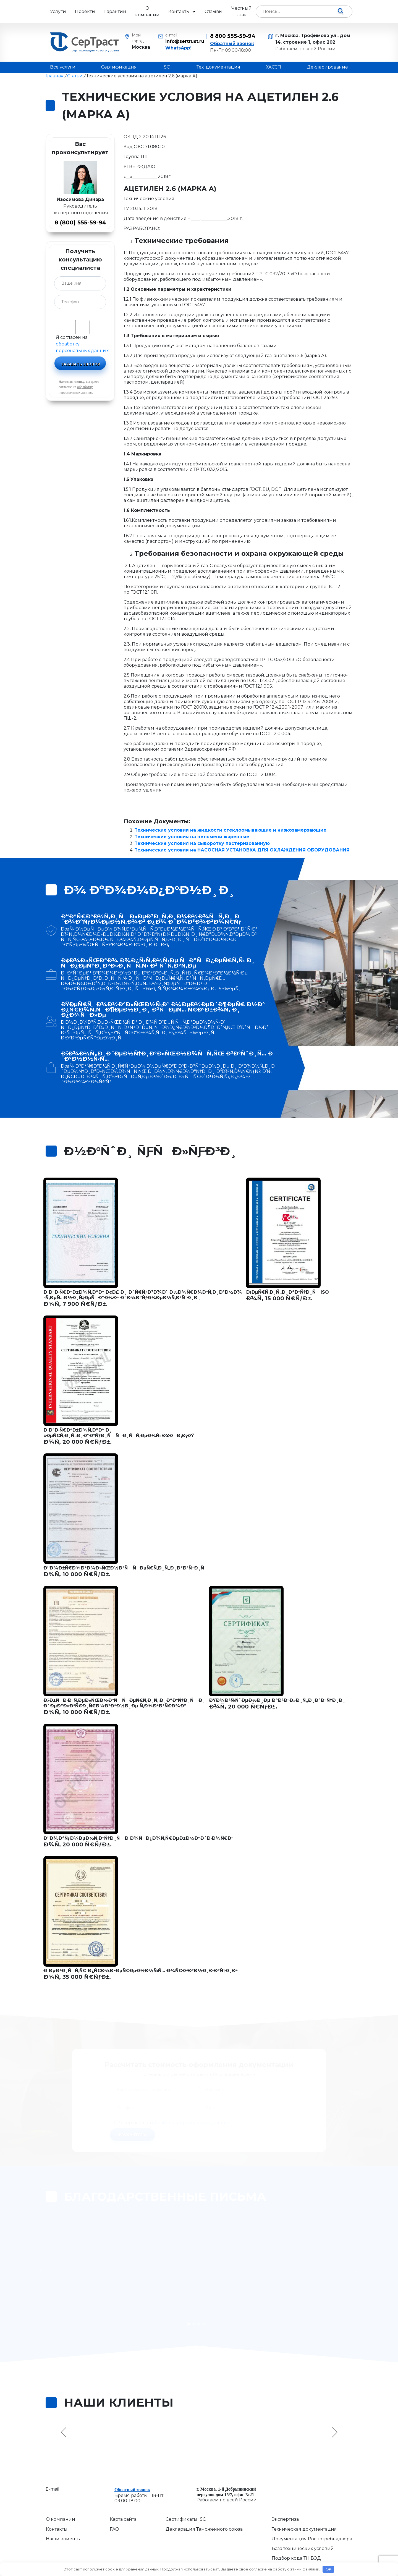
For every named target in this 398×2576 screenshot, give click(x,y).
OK (328, 2569)
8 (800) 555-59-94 (80, 222)
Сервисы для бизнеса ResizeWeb (270, 2558)
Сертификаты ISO (186, 2493)
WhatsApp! (178, 48)
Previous (64, 2406)
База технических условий (303, 2522)
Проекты (85, 11)
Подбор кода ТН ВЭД (296, 2532)
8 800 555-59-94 (232, 36)
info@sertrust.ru (180, 41)
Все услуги (62, 67)
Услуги (58, 11)
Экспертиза (285, 2493)
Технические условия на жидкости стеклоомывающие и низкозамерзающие (230, 830)
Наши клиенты (63, 2512)
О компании (147, 11)
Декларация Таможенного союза (204, 2503)
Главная (55, 75)
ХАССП (273, 67)
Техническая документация (304, 2503)
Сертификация (119, 67)
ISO (167, 67)
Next (333, 2406)
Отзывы (213, 11)
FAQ (114, 2503)
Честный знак (241, 11)
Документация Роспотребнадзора (312, 2512)
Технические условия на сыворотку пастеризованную (202, 843)
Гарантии (115, 11)
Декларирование (327, 67)
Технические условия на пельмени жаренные (192, 836)
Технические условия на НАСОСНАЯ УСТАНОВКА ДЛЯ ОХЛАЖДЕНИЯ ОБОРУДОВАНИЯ (242, 850)
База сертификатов (294, 2541)
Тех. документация (218, 67)
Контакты (179, 11)
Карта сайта (123, 2493)
